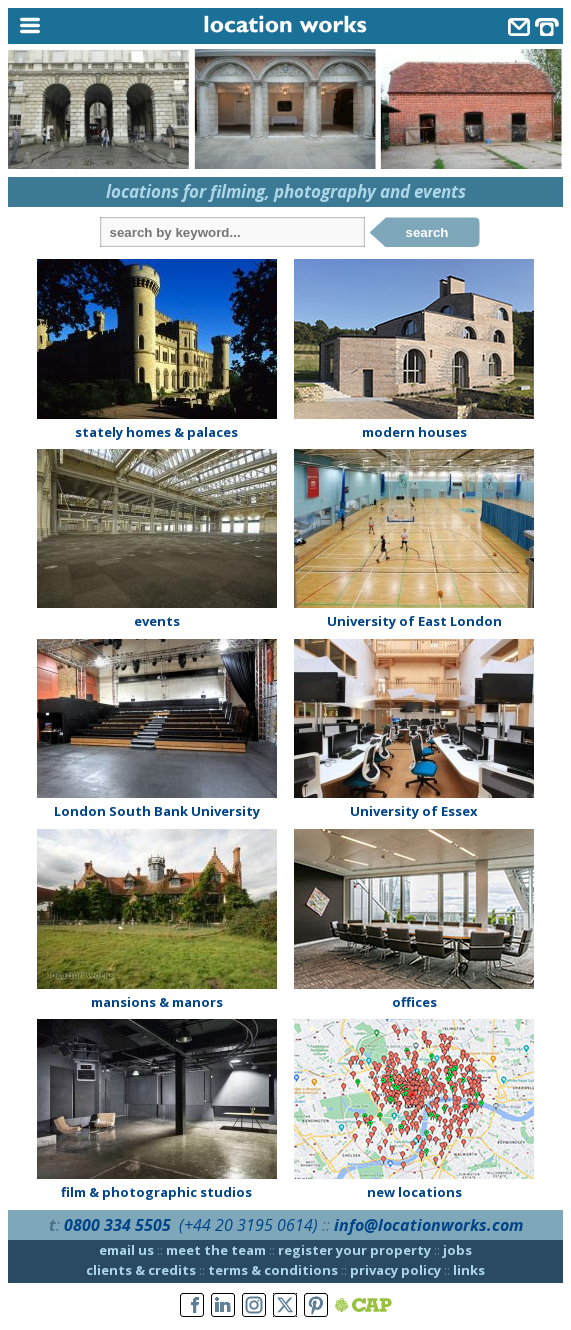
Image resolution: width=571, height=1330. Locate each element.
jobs (457, 1250)
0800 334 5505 (117, 1225)
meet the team (216, 1250)
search (427, 232)
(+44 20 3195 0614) (248, 1225)
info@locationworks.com (428, 1225)
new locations (414, 1192)
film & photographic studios (156, 1192)
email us (126, 1250)
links (469, 1270)
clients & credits (141, 1270)
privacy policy (395, 1270)
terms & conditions (273, 1270)
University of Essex (414, 811)
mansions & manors (157, 1002)
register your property (354, 1250)
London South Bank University (157, 811)
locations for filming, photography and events (286, 191)
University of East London (414, 621)
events (157, 621)
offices (414, 1002)
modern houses (414, 432)
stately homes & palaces (156, 432)
